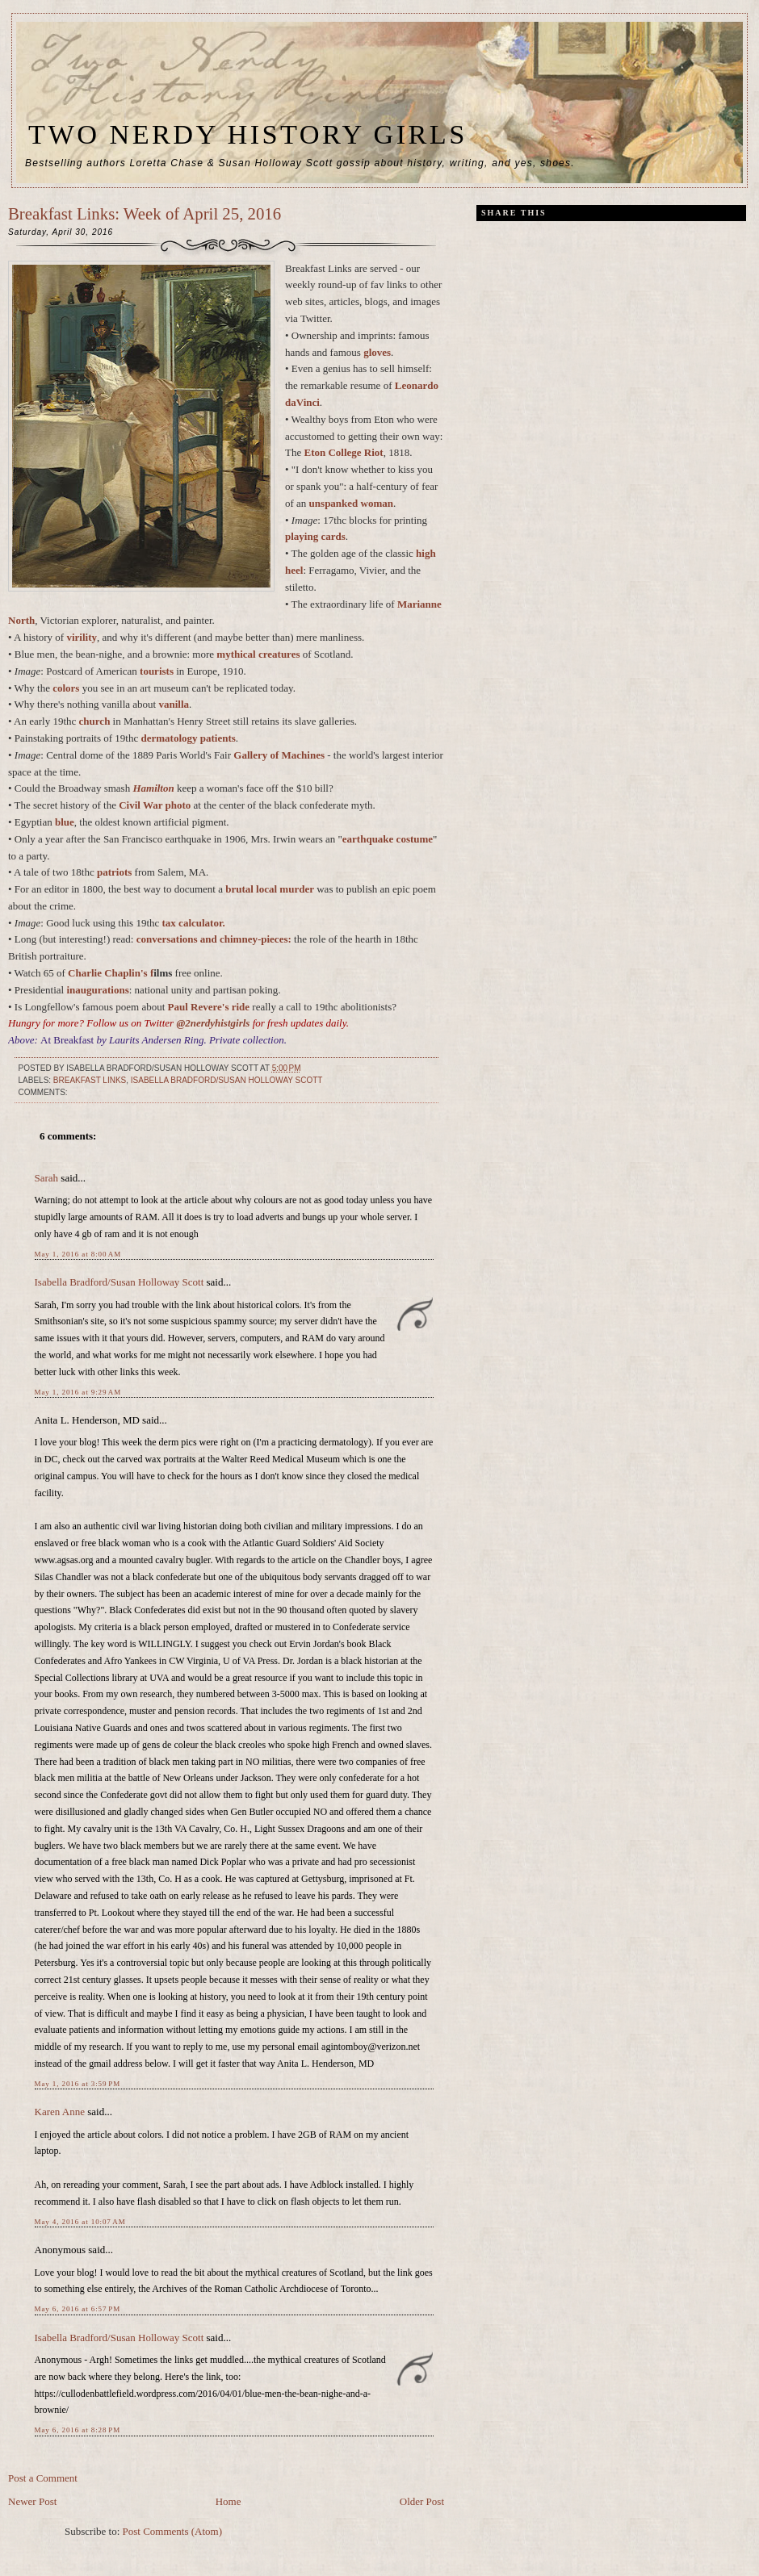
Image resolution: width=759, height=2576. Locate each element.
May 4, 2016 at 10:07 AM (80, 2222)
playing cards (315, 536)
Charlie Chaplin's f (110, 973)
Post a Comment (43, 2478)
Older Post (422, 2501)
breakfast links (89, 1080)
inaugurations (97, 990)
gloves (377, 352)
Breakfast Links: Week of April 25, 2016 (144, 213)
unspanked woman (351, 503)
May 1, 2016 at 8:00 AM (78, 1254)
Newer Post (32, 2501)
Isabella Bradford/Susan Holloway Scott (227, 1080)
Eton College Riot (343, 452)
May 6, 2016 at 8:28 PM (78, 2430)
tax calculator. (193, 923)
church (95, 721)
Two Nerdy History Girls (248, 134)
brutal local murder (269, 889)
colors (65, 688)
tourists (157, 671)
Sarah (47, 1178)
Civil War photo (155, 805)
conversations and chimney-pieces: (213, 939)
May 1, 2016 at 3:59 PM (78, 2084)
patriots (114, 872)
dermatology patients (188, 738)
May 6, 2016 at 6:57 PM (78, 2309)
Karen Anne (60, 2112)
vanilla (173, 704)
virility (81, 637)
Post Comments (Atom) (173, 2531)
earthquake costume (387, 839)
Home (228, 2501)
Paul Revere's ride (209, 1007)
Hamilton (153, 788)
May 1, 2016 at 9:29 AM (78, 1392)
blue (64, 822)
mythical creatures (258, 654)
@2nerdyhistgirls (214, 1023)
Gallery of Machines (279, 755)
